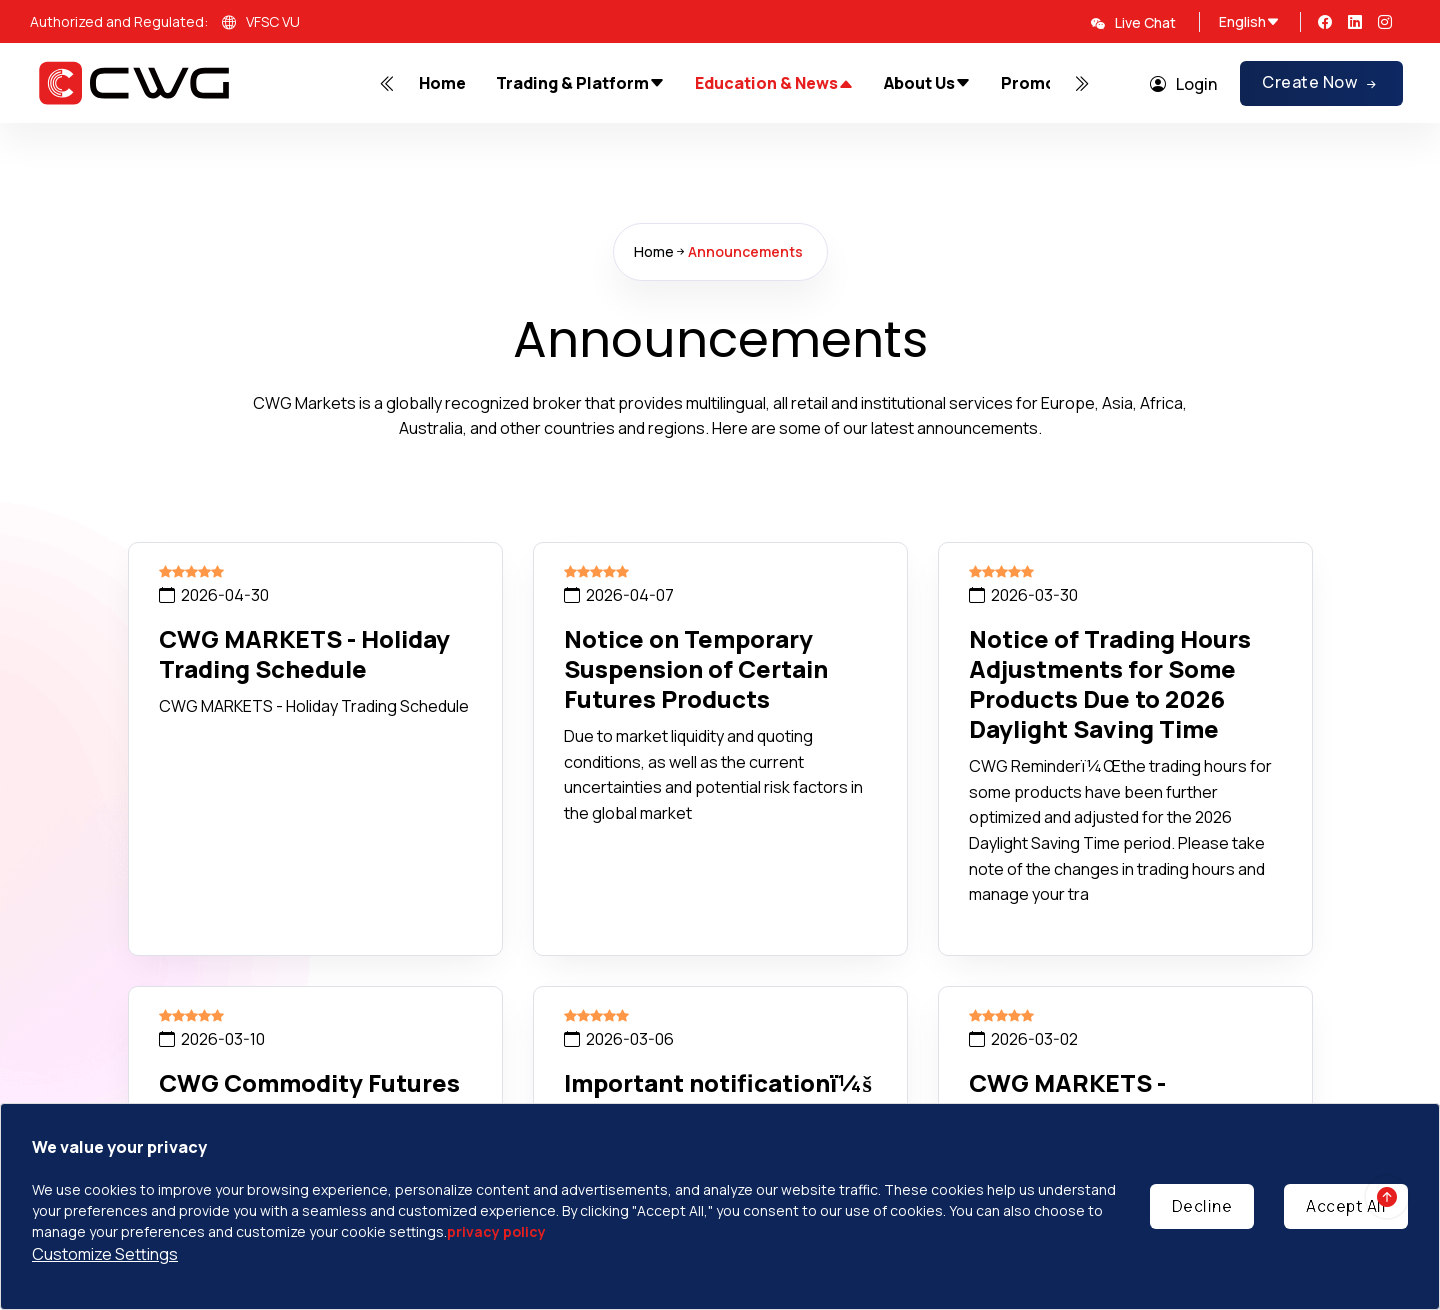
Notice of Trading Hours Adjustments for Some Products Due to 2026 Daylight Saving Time (1110, 683)
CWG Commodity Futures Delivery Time (309, 1097)
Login (1183, 84)
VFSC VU (261, 23)
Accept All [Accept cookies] (1346, 1206)
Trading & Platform (580, 83)
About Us (927, 83)
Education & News (774, 84)
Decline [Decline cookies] (1202, 1206)
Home (442, 83)
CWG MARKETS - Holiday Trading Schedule (304, 653)
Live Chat (1133, 22)
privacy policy (496, 1231)
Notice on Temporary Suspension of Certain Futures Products (696, 668)
